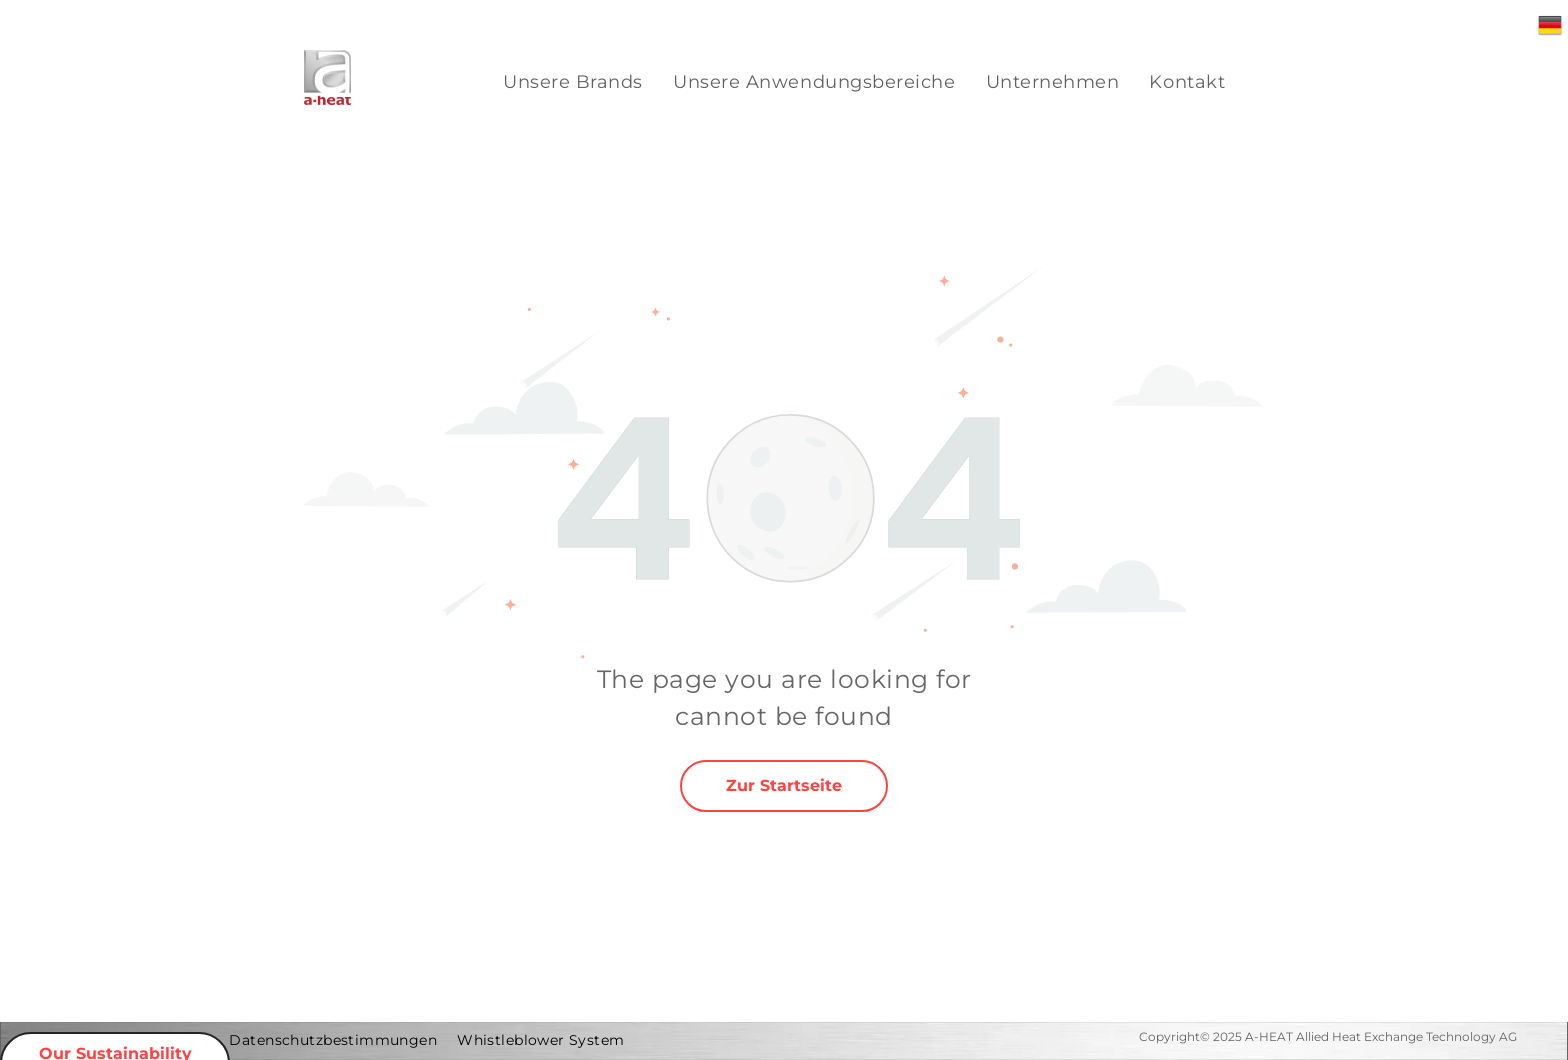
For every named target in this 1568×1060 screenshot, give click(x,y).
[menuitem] (573, 82)
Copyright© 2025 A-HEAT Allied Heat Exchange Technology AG (1328, 1036)
